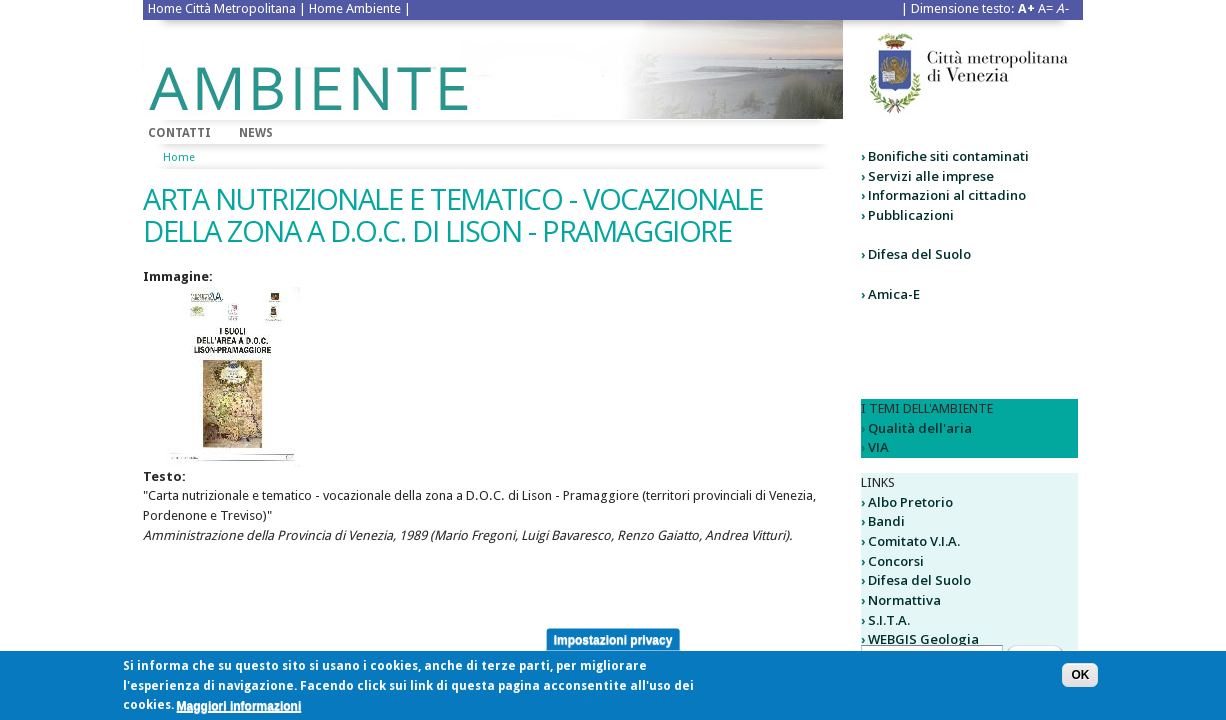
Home (179, 157)
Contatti (179, 133)
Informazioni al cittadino (947, 195)
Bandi (886, 521)
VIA (878, 447)
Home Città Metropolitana (222, 8)
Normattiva (904, 600)
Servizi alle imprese (931, 176)
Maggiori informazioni (239, 710)
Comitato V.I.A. (914, 541)
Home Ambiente (355, 8)
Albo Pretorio (910, 502)
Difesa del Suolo (919, 254)
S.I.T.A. (889, 620)
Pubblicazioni (911, 215)
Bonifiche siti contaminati (948, 156)
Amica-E (894, 294)
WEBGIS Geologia (923, 639)
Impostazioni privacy (613, 644)
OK (1080, 680)
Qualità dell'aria (920, 428)
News (256, 133)
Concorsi (896, 561)
